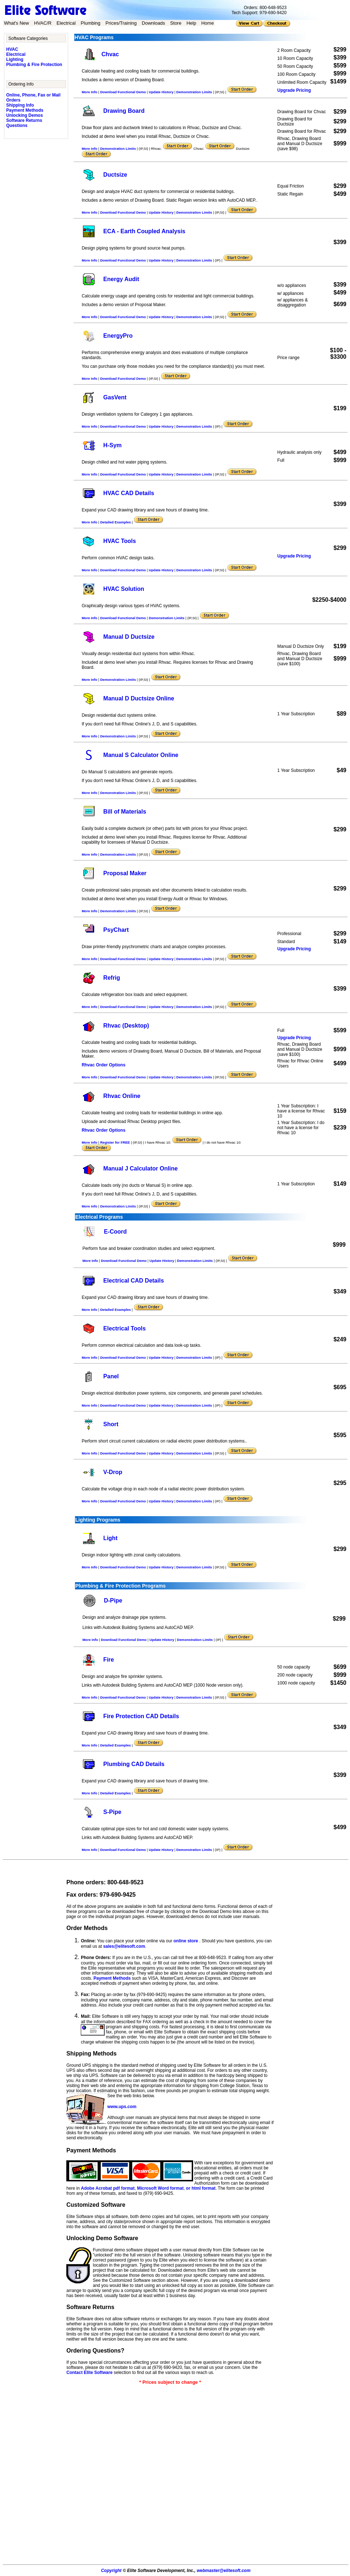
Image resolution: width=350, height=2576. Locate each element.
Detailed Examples (115, 522)
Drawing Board (124, 111)
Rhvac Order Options (103, 1064)
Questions (17, 125)
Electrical (15, 54)
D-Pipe (113, 1600)
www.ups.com (121, 2106)
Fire (108, 1660)
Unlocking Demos (24, 115)
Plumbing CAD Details (133, 1764)
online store (186, 1940)
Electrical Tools (124, 1328)
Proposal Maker (124, 873)
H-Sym (112, 445)
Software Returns (24, 120)
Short (110, 1424)
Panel (111, 1376)
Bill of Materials (124, 811)
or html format (200, 2188)
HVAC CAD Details (128, 493)
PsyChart (116, 930)
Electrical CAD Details (133, 1280)
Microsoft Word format (160, 2188)
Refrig (111, 978)
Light (110, 1538)
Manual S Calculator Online (140, 755)
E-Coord (115, 1232)
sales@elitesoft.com (124, 1946)
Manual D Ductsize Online (138, 698)
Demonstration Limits (194, 92)
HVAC (12, 49)
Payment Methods (24, 110)
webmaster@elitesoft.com (223, 2570)
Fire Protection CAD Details (141, 1716)
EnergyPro (118, 336)
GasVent (114, 397)
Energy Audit (121, 279)
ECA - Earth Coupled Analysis (144, 231)
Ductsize (115, 175)
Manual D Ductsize (128, 637)
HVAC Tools (119, 541)
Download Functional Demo (123, 92)
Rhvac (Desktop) (126, 1025)
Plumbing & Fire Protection (34, 64)
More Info (89, 92)
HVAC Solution (123, 589)
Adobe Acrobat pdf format (107, 2188)
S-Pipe (112, 1812)
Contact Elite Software (89, 2372)
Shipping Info (20, 105)
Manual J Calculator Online (140, 1168)
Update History (161, 92)
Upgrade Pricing (294, 90)
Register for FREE (115, 1142)
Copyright (111, 2570)
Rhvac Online (121, 1096)
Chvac (110, 54)
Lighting (14, 59)
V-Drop (112, 1472)
